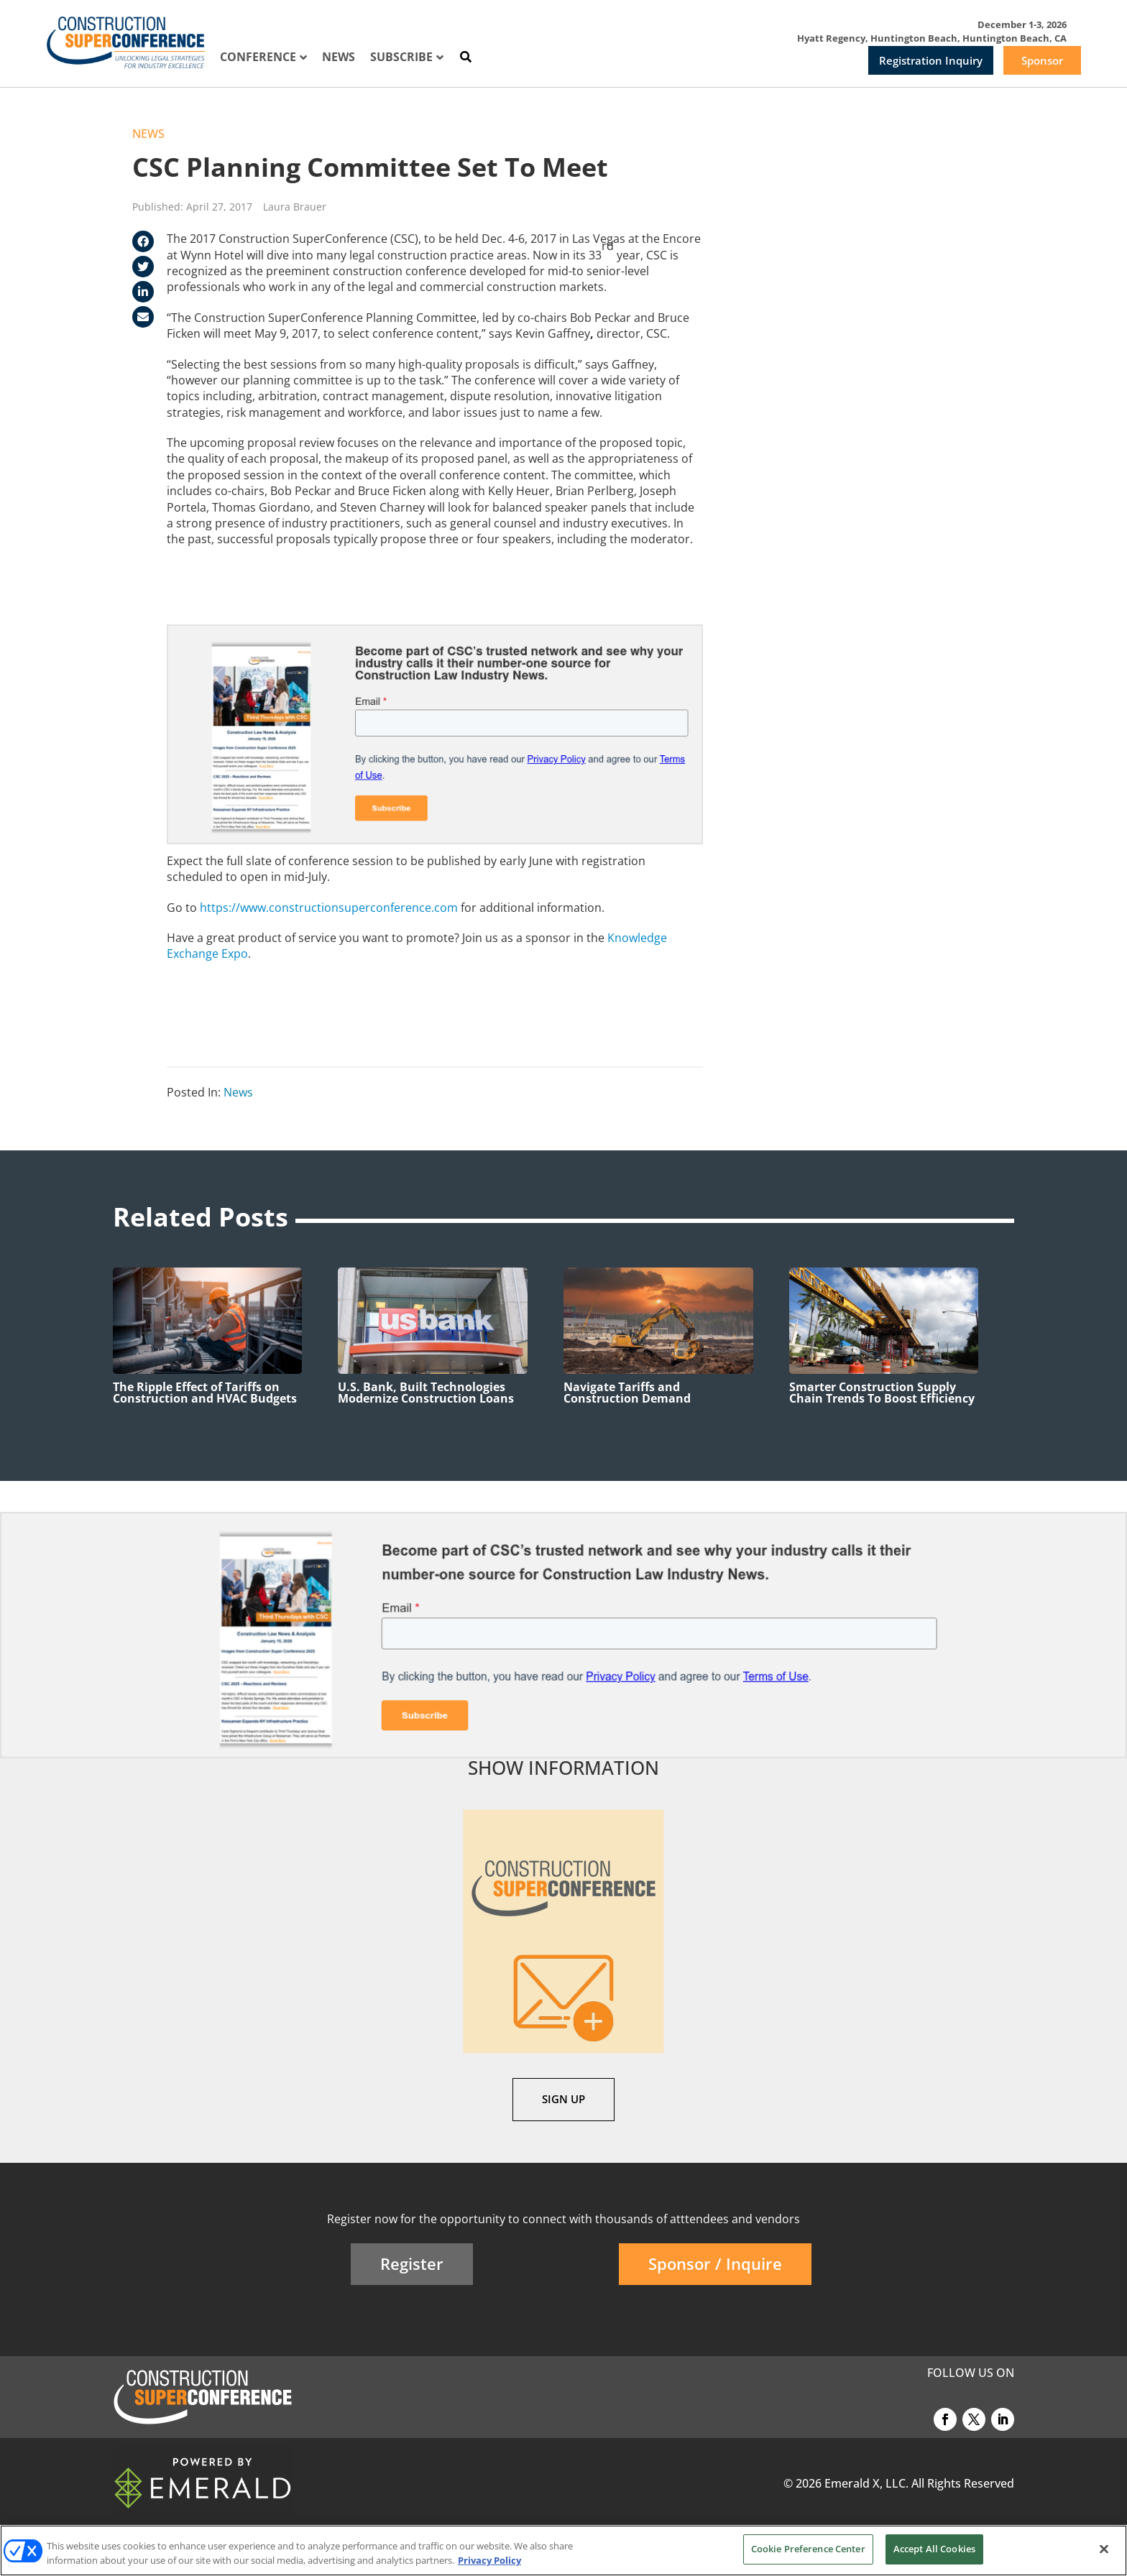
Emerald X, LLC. (866, 2483)
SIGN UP (563, 2099)
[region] (563, 2550)
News (148, 134)
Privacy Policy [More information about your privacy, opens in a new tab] (489, 2560)
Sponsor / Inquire (715, 2263)
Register (411, 2263)
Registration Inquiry (931, 60)
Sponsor (1042, 60)
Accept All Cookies (934, 2548)
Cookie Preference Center (808, 2548)
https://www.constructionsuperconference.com (329, 907)
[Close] (1104, 2549)
